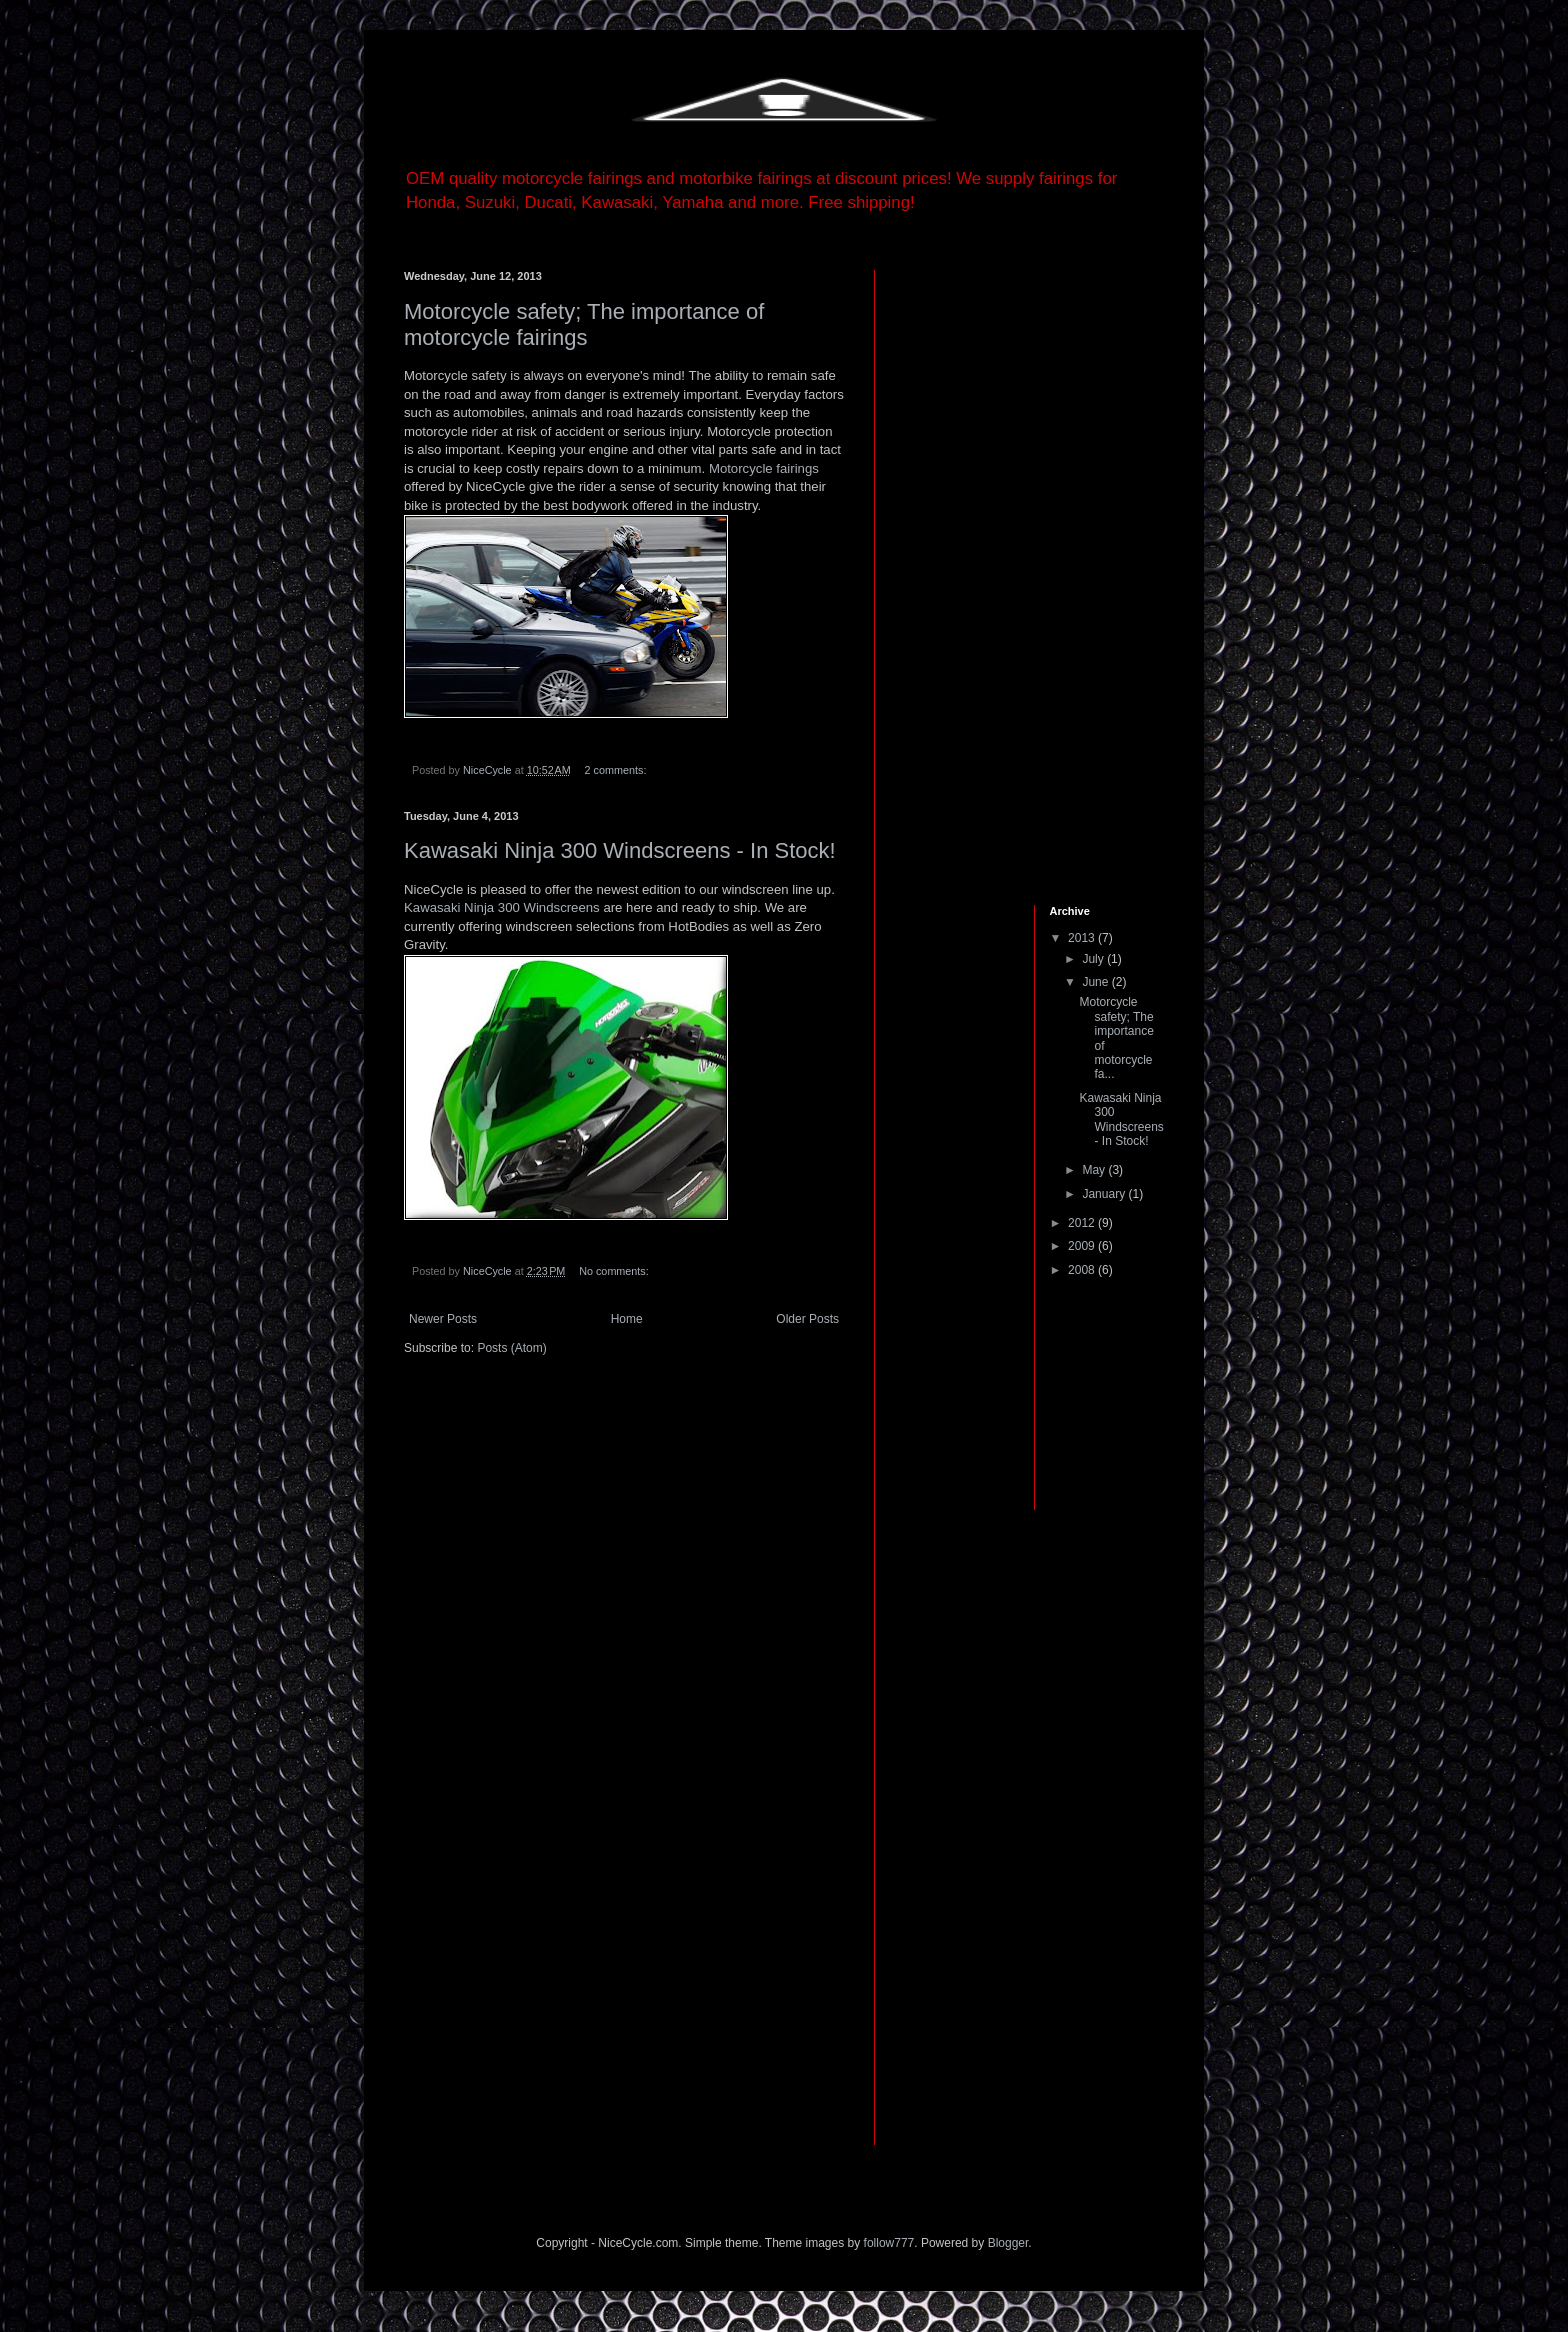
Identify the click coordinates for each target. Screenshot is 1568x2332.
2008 (1083, 1270)
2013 (1083, 938)
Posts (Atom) (511, 1348)
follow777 (889, 2243)
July (1094, 959)
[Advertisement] (964, 570)
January (1105, 1194)
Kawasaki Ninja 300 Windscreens (502, 907)
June (1096, 982)
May (1095, 1170)
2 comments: (617, 770)
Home (627, 1319)
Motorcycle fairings (764, 468)
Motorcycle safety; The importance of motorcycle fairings (584, 324)
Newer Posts (443, 1319)
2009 (1083, 1246)
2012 (1083, 1223)
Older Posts (807, 1319)
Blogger (1008, 2243)
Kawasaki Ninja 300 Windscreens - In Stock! (620, 850)
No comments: (615, 1271)
